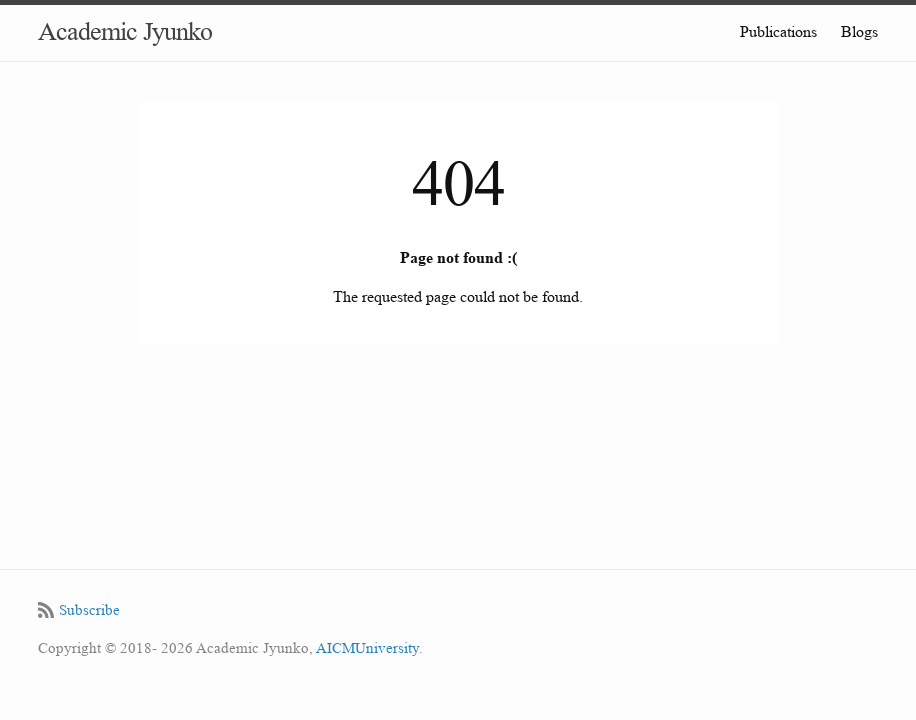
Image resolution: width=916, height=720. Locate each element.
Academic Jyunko (125, 31)
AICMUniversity (367, 648)
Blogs (859, 31)
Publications (778, 31)
